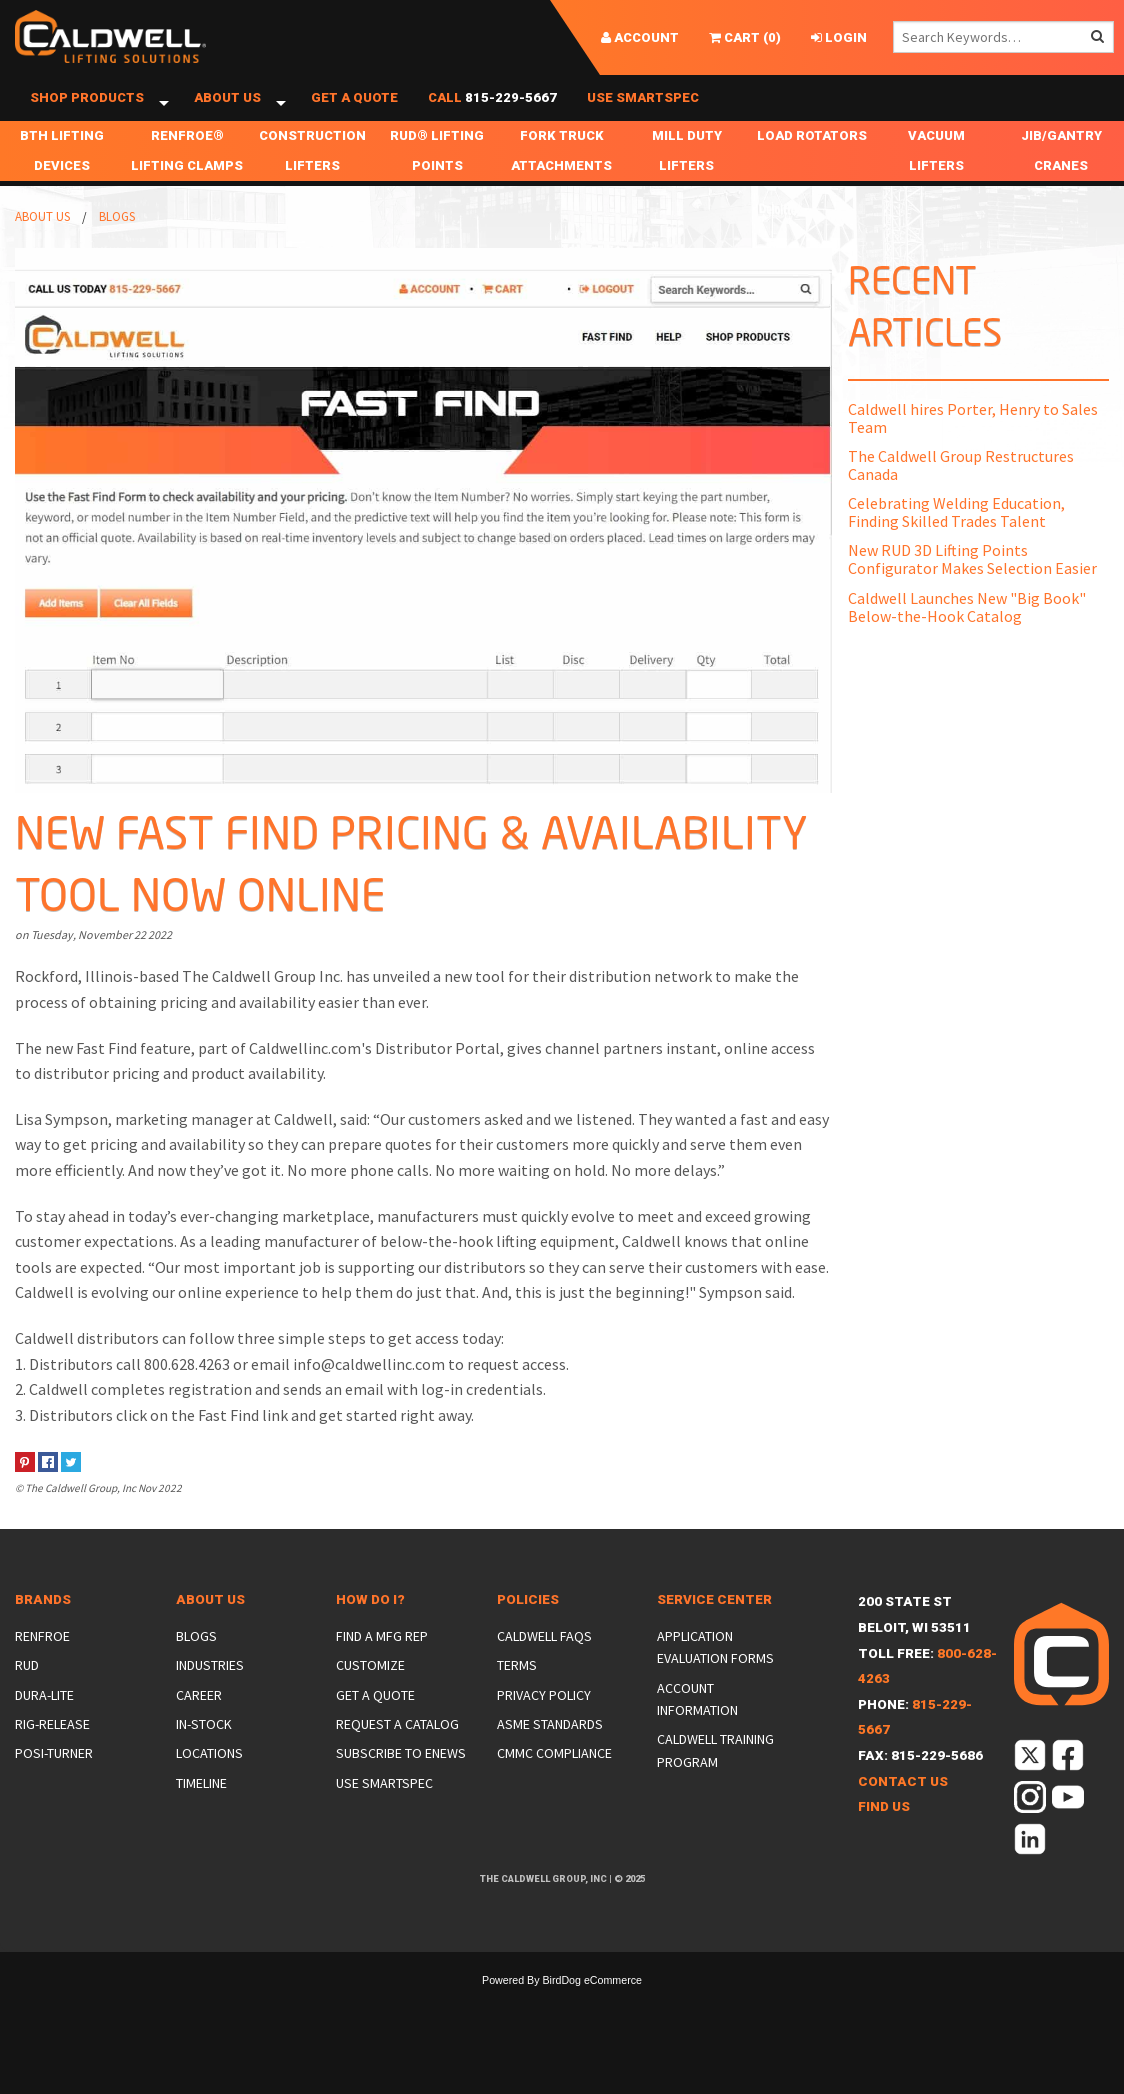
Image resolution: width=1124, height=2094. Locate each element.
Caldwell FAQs (544, 1665)
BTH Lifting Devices (62, 179)
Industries (210, 1694)
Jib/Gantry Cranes (1061, 179)
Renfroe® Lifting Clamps (187, 179)
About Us (227, 112)
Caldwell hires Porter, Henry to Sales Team (973, 447)
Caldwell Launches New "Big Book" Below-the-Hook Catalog (967, 636)
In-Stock (204, 1753)
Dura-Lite (44, 1724)
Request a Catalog (397, 1753)
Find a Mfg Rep (382, 1665)
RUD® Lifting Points (437, 179)
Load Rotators (812, 164)
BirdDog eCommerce (592, 2009)
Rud (27, 1694)
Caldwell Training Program (715, 1779)
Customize (370, 1694)
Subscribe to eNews (401, 1782)
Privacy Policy (544, 1724)
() (745, 37)
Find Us (884, 1835)
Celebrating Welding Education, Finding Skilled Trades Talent (956, 541)
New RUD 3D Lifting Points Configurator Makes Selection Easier (972, 588)
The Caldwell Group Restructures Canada (961, 494)
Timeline (201, 1812)
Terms (517, 1694)
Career (199, 1724)
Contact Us (903, 1810)
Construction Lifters (312, 179)
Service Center (714, 1628)
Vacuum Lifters (936, 179)
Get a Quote (354, 112)
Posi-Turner (54, 1782)
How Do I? (370, 1628)
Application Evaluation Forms (715, 1676)
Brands (43, 1628)
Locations (209, 1782)
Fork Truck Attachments (561, 179)
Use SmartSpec (643, 112)
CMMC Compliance (554, 1782)
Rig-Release (52, 1753)
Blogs (117, 245)
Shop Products (87, 112)
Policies (528, 1628)
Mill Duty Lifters (687, 179)
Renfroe (42, 1665)
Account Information (697, 1728)
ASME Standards (550, 1753)
